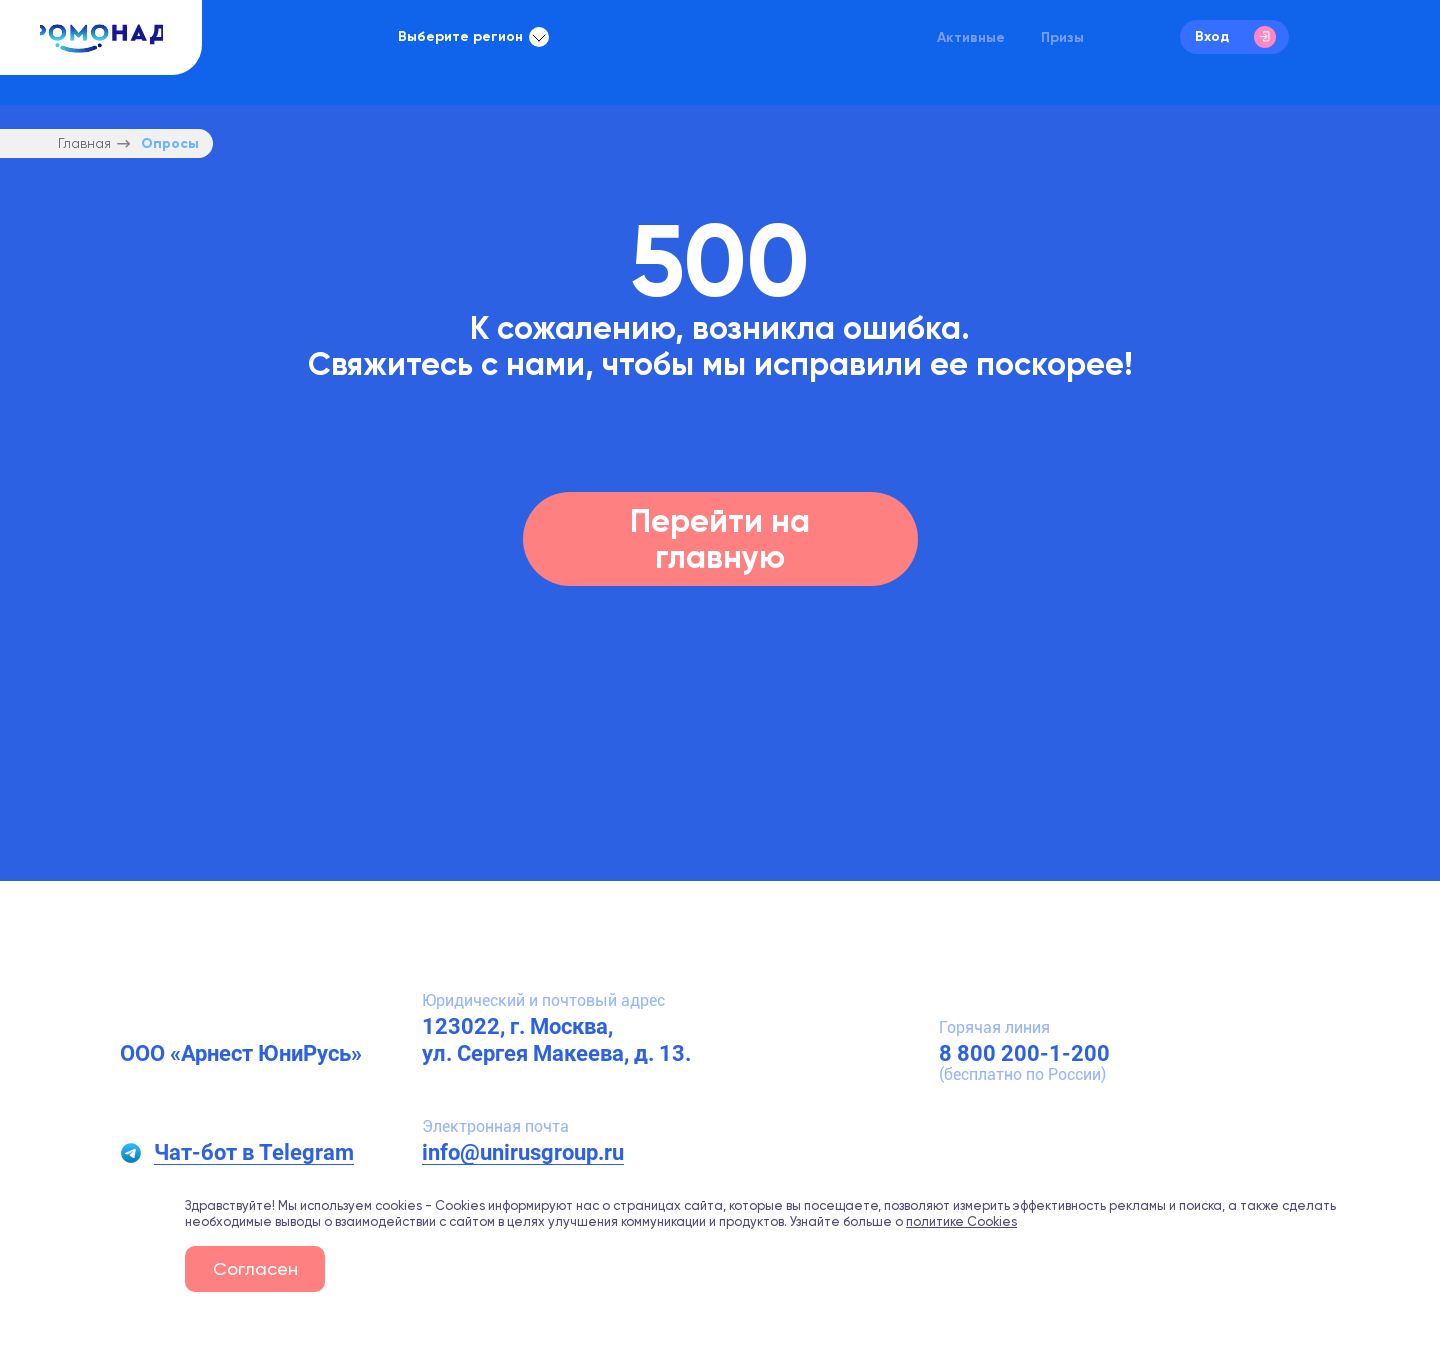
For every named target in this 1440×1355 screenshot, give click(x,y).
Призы (1062, 37)
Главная (84, 143)
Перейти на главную (720, 538)
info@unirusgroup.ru (523, 1152)
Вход (1235, 37)
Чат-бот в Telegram (254, 1152)
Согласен (255, 1268)
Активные (971, 37)
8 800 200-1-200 (1024, 1053)
